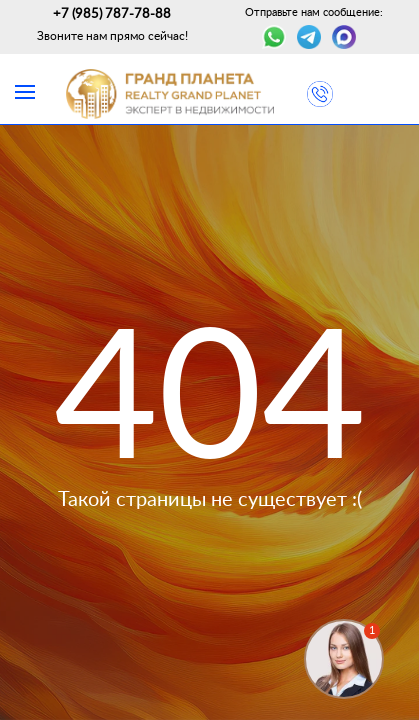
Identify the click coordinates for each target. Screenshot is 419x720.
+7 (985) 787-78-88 (112, 14)
